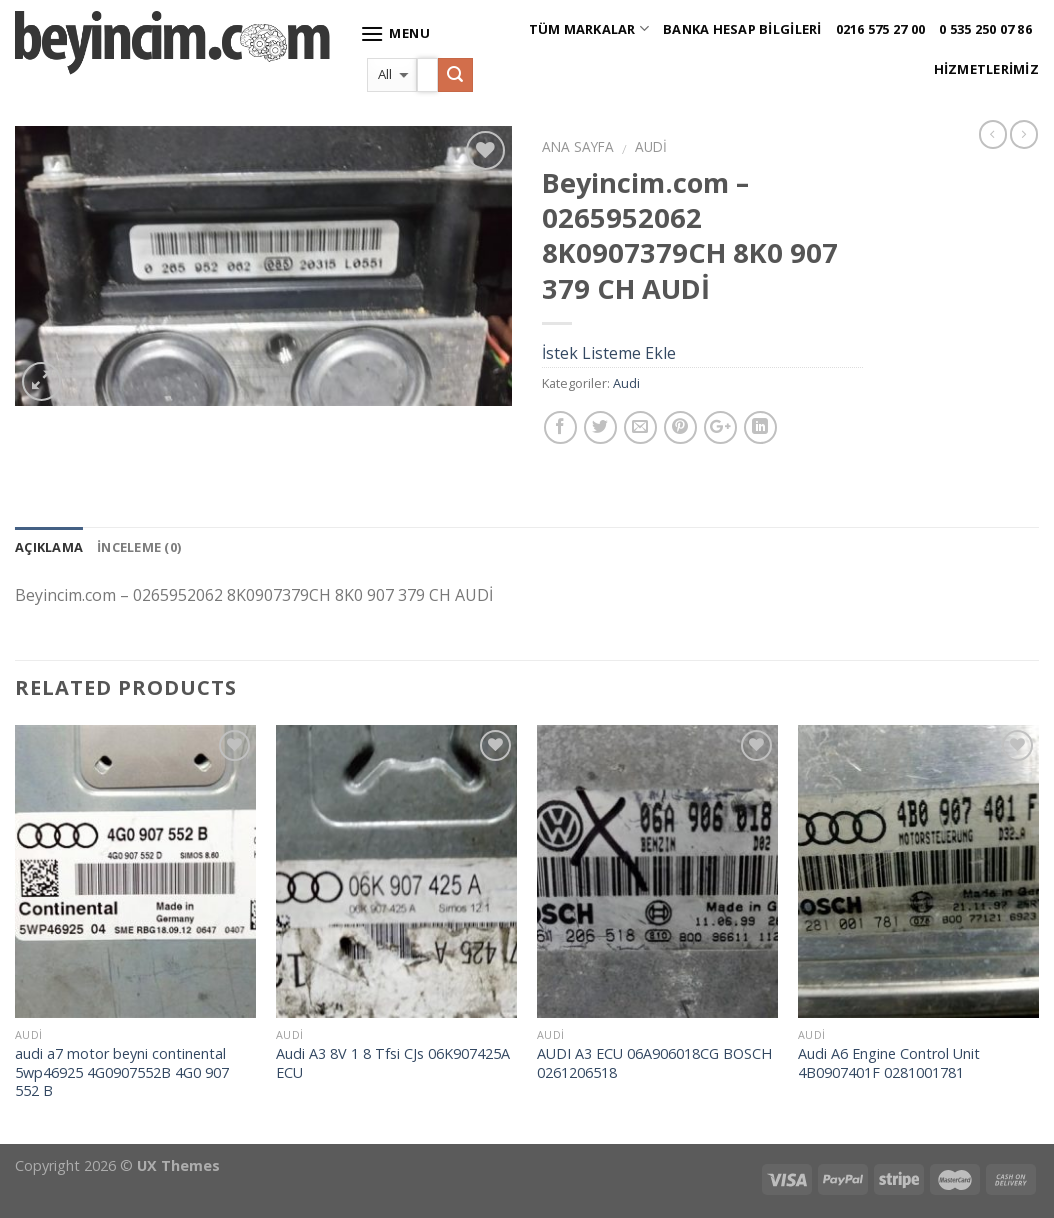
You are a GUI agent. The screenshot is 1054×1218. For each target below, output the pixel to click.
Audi (651, 146)
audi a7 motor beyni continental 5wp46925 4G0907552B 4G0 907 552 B (122, 1072)
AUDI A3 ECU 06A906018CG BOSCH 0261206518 (654, 1063)
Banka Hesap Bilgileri (742, 29)
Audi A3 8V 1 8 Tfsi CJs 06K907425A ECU (393, 1063)
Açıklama (49, 547)
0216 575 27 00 (881, 29)
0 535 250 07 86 (985, 29)
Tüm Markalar (589, 28)
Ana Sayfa (578, 146)
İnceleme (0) (139, 547)
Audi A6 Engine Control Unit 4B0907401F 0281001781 (889, 1063)
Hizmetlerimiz (986, 69)
